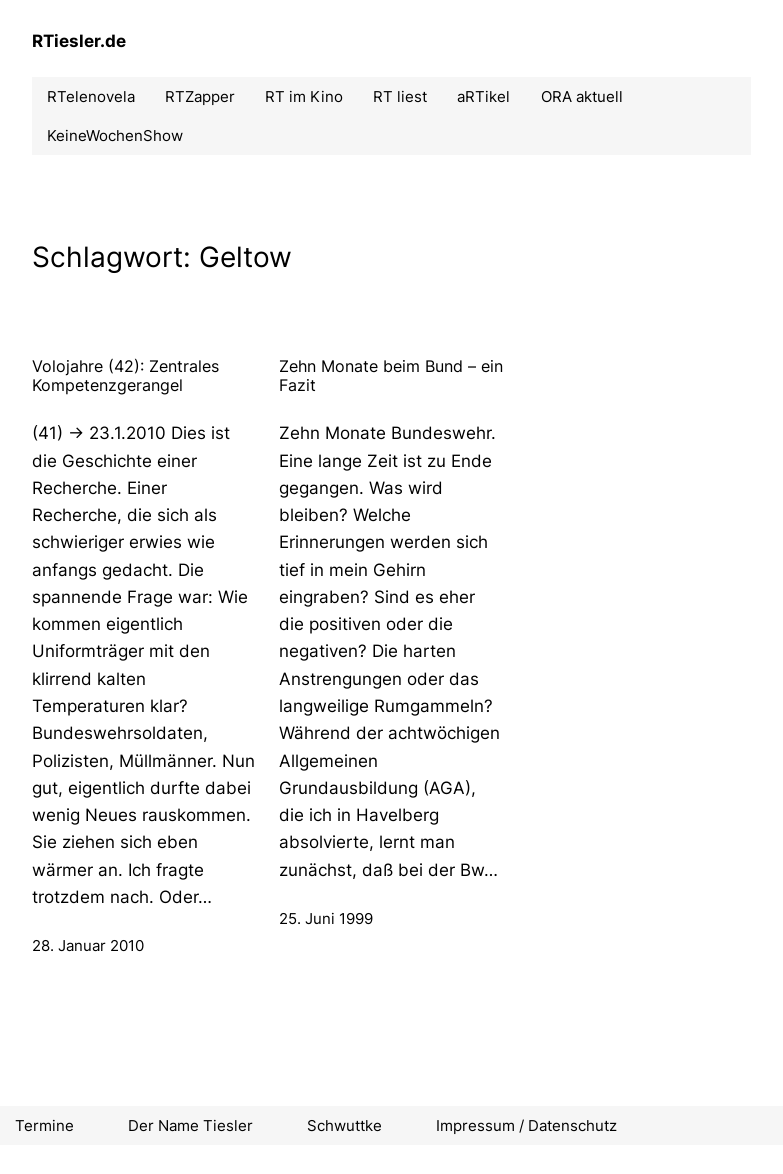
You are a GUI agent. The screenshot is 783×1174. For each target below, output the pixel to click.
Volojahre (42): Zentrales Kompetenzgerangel (125, 376)
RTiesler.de (79, 40)
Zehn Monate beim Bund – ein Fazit (391, 376)
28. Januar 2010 (88, 945)
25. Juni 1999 (326, 918)
